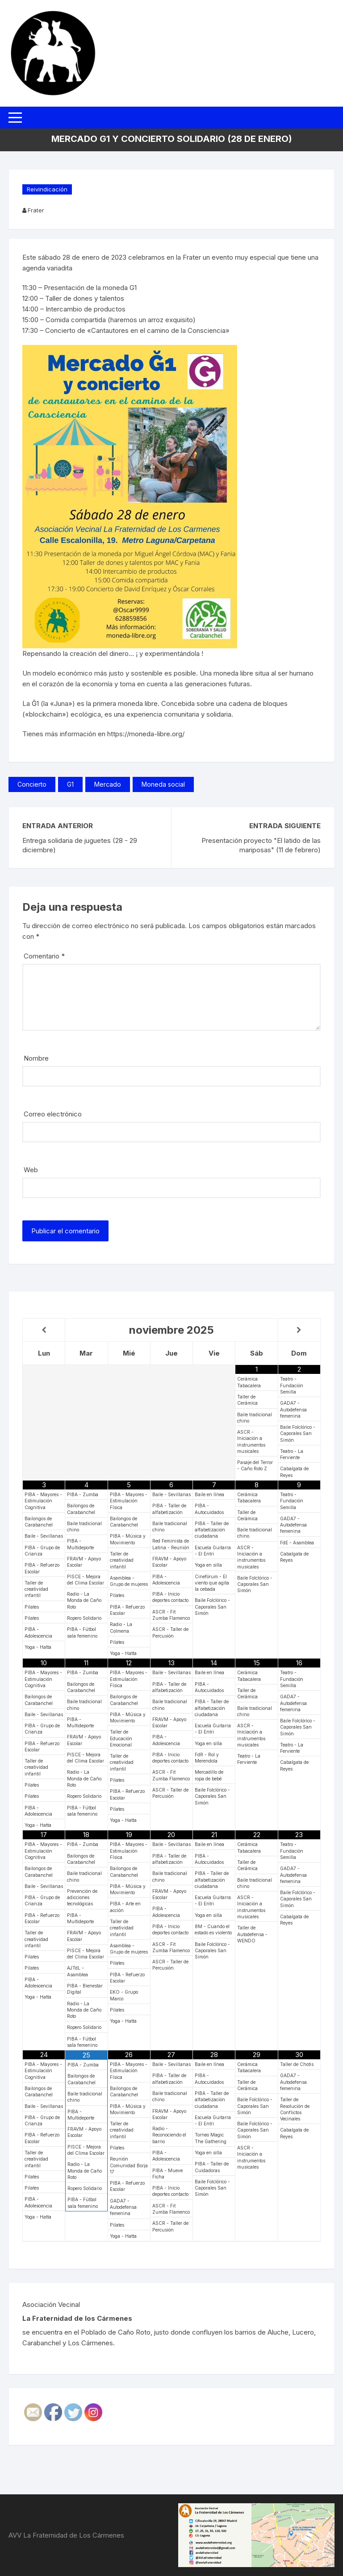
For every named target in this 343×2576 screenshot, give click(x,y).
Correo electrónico (53, 1114)
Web (31, 1170)
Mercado (107, 784)
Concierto (31, 784)
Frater (36, 210)
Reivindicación (47, 189)
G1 (70, 784)
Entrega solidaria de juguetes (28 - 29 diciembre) (79, 845)
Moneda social (163, 784)
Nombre (36, 1058)
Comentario (44, 956)
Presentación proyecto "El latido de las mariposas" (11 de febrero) (261, 845)
